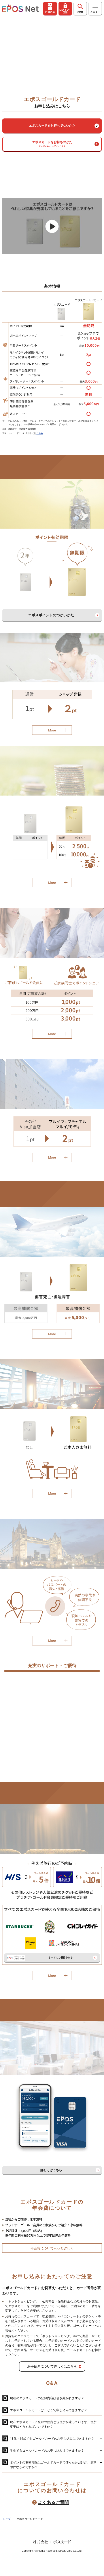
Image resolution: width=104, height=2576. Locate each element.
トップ (7, 2519)
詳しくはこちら (51, 2170)
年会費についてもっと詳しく (52, 2248)
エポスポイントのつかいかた (51, 615)
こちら (39, 433)
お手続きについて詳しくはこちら (52, 2366)
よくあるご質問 (53, 2502)
